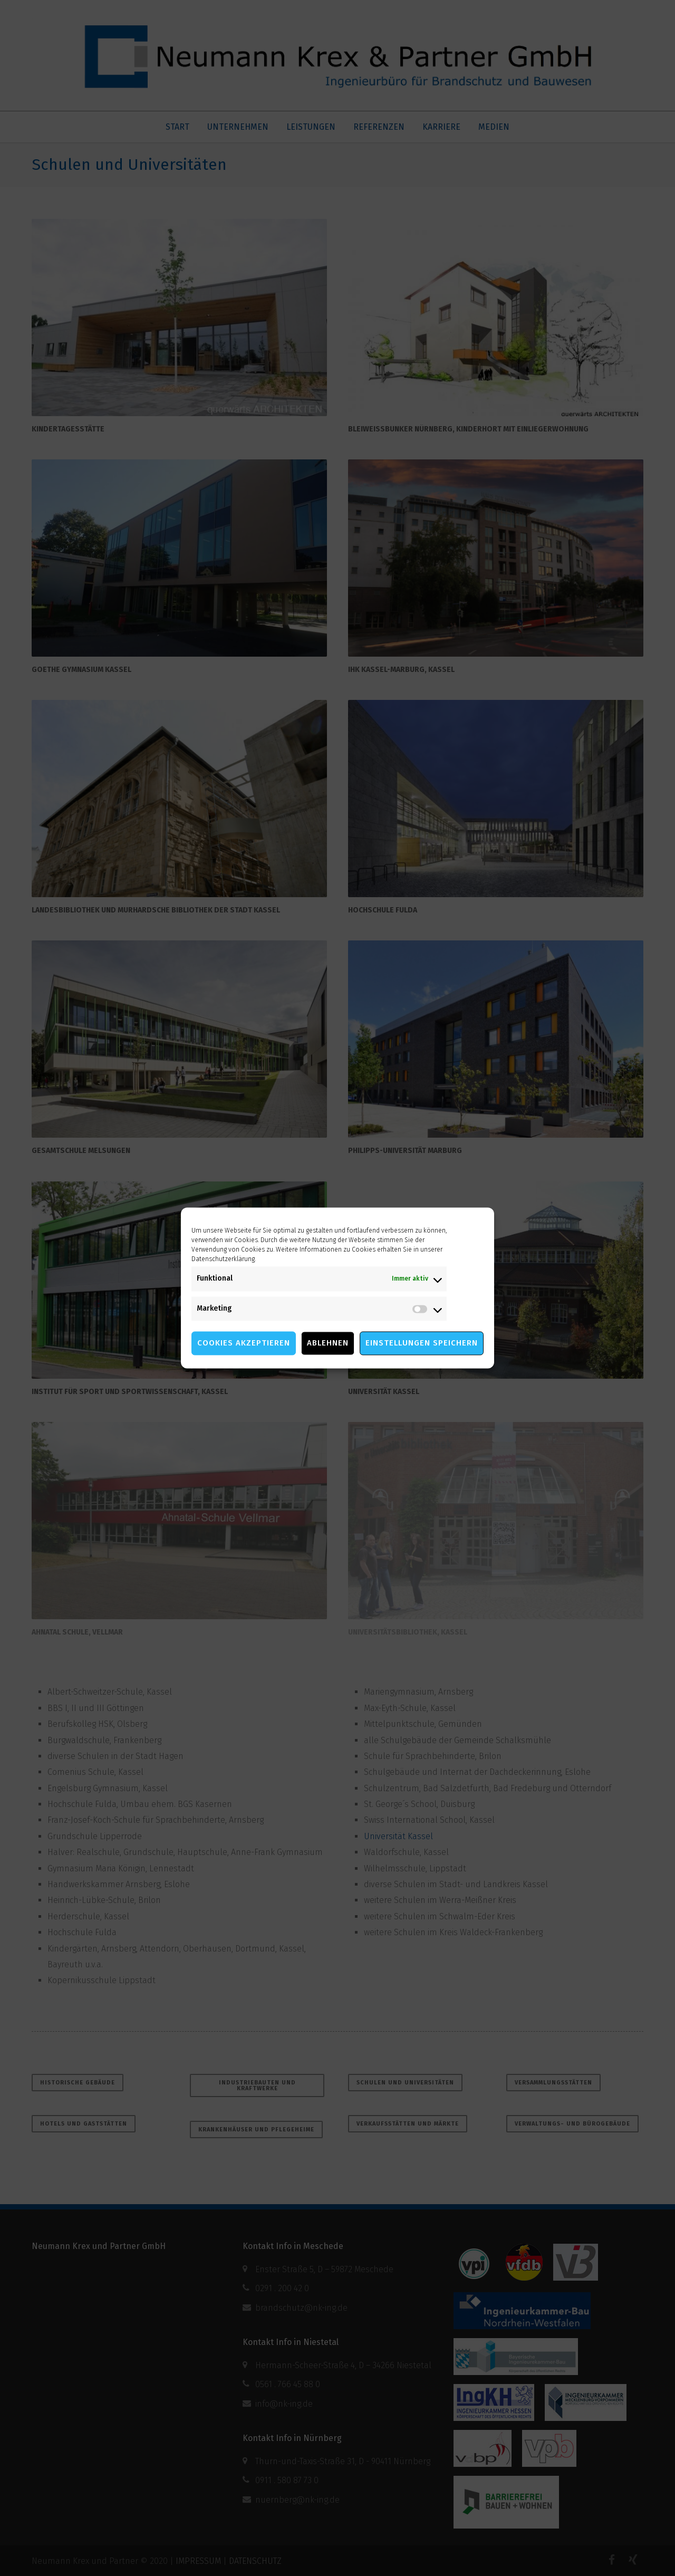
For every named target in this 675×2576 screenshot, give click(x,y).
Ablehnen (328, 1343)
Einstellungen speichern (421, 1343)
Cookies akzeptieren (243, 1343)
